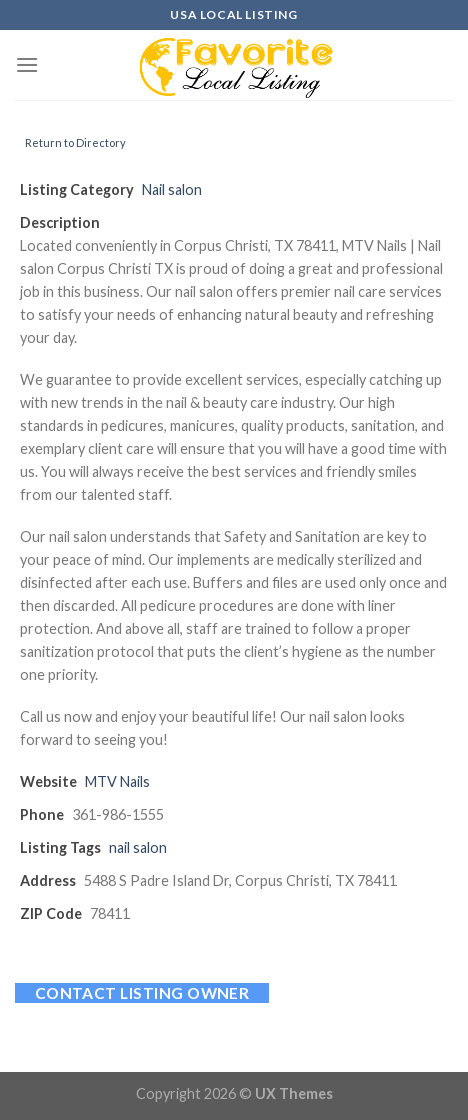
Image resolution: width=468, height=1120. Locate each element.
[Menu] (27, 64)
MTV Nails (117, 781)
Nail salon (172, 189)
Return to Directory (75, 142)
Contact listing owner (142, 993)
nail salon (138, 847)
